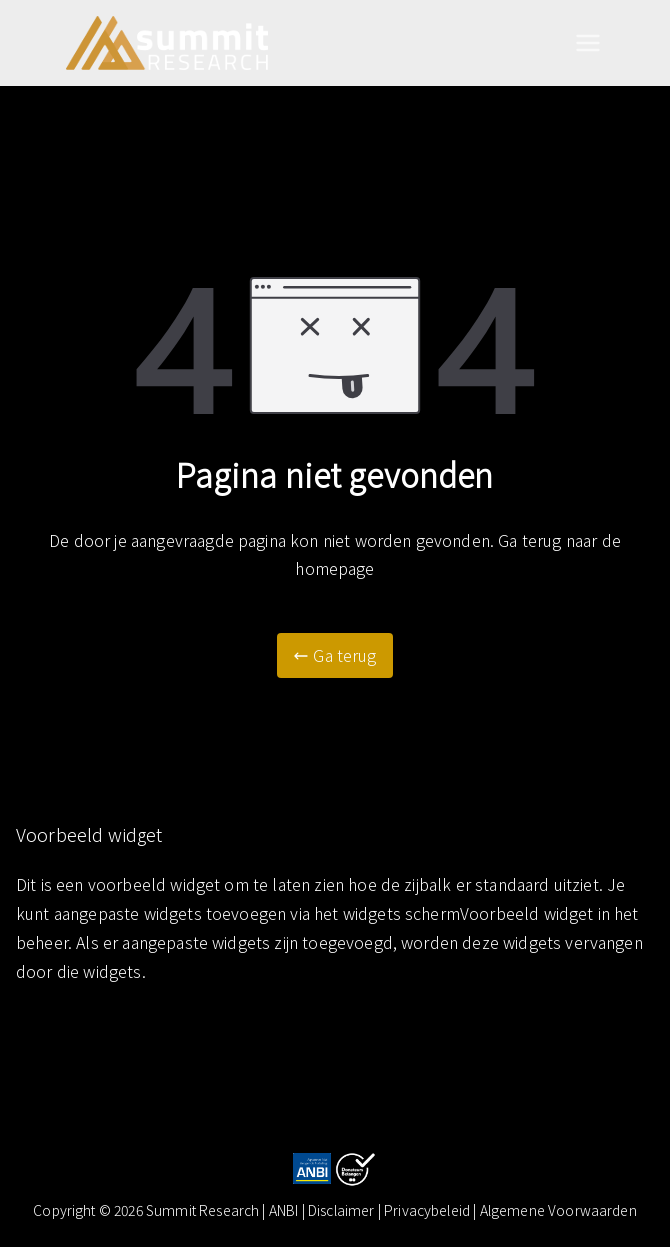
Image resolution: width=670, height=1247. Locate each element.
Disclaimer (343, 1210)
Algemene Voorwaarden (558, 1210)
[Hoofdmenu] (588, 43)
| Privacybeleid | (429, 1210)
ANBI (284, 1210)
